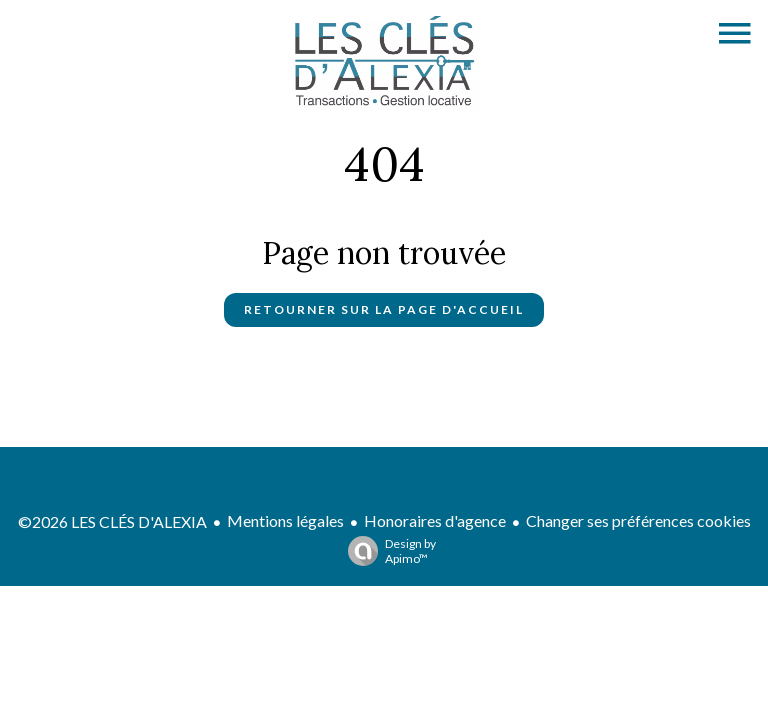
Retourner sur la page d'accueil (384, 309)
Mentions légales (285, 520)
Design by (387, 551)
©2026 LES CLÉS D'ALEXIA (112, 521)
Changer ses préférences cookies (638, 520)
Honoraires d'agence (435, 520)
